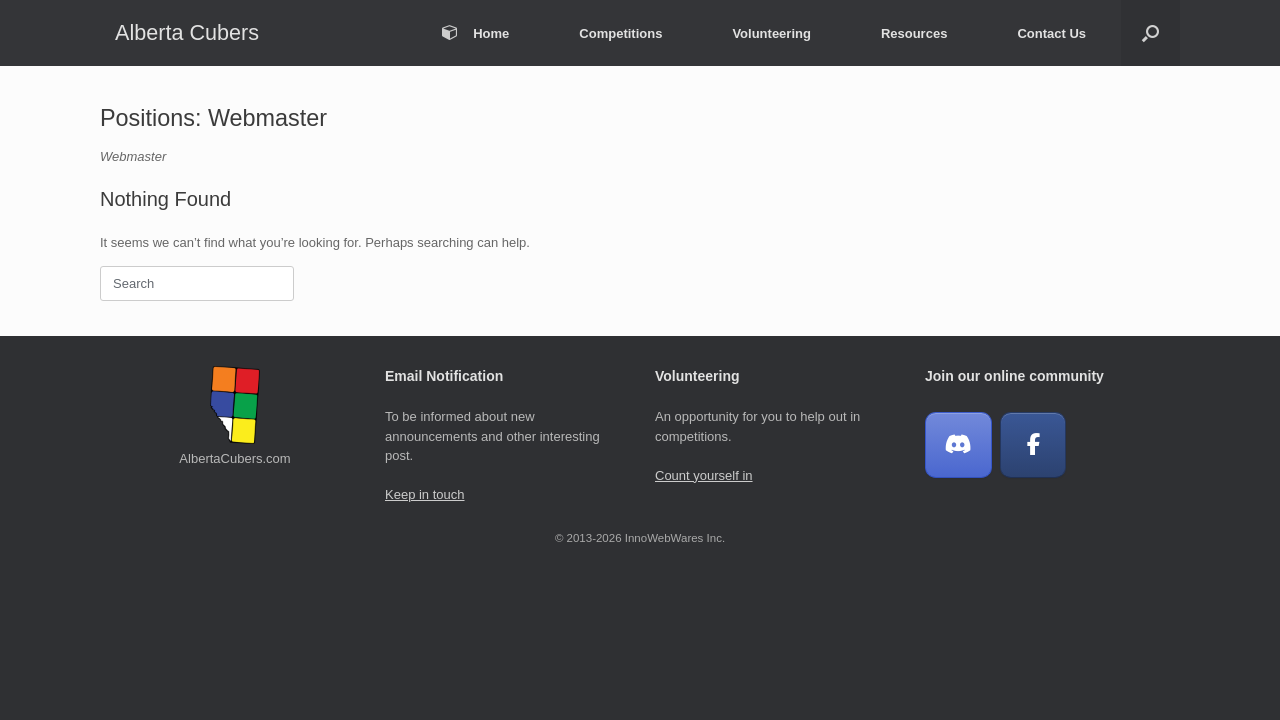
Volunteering (771, 33)
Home (475, 33)
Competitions (620, 33)
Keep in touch (425, 494)
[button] (1150, 33)
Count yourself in (704, 475)
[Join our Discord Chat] (958, 445)
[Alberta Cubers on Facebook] (1033, 445)
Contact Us (1051, 33)
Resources (914, 33)
